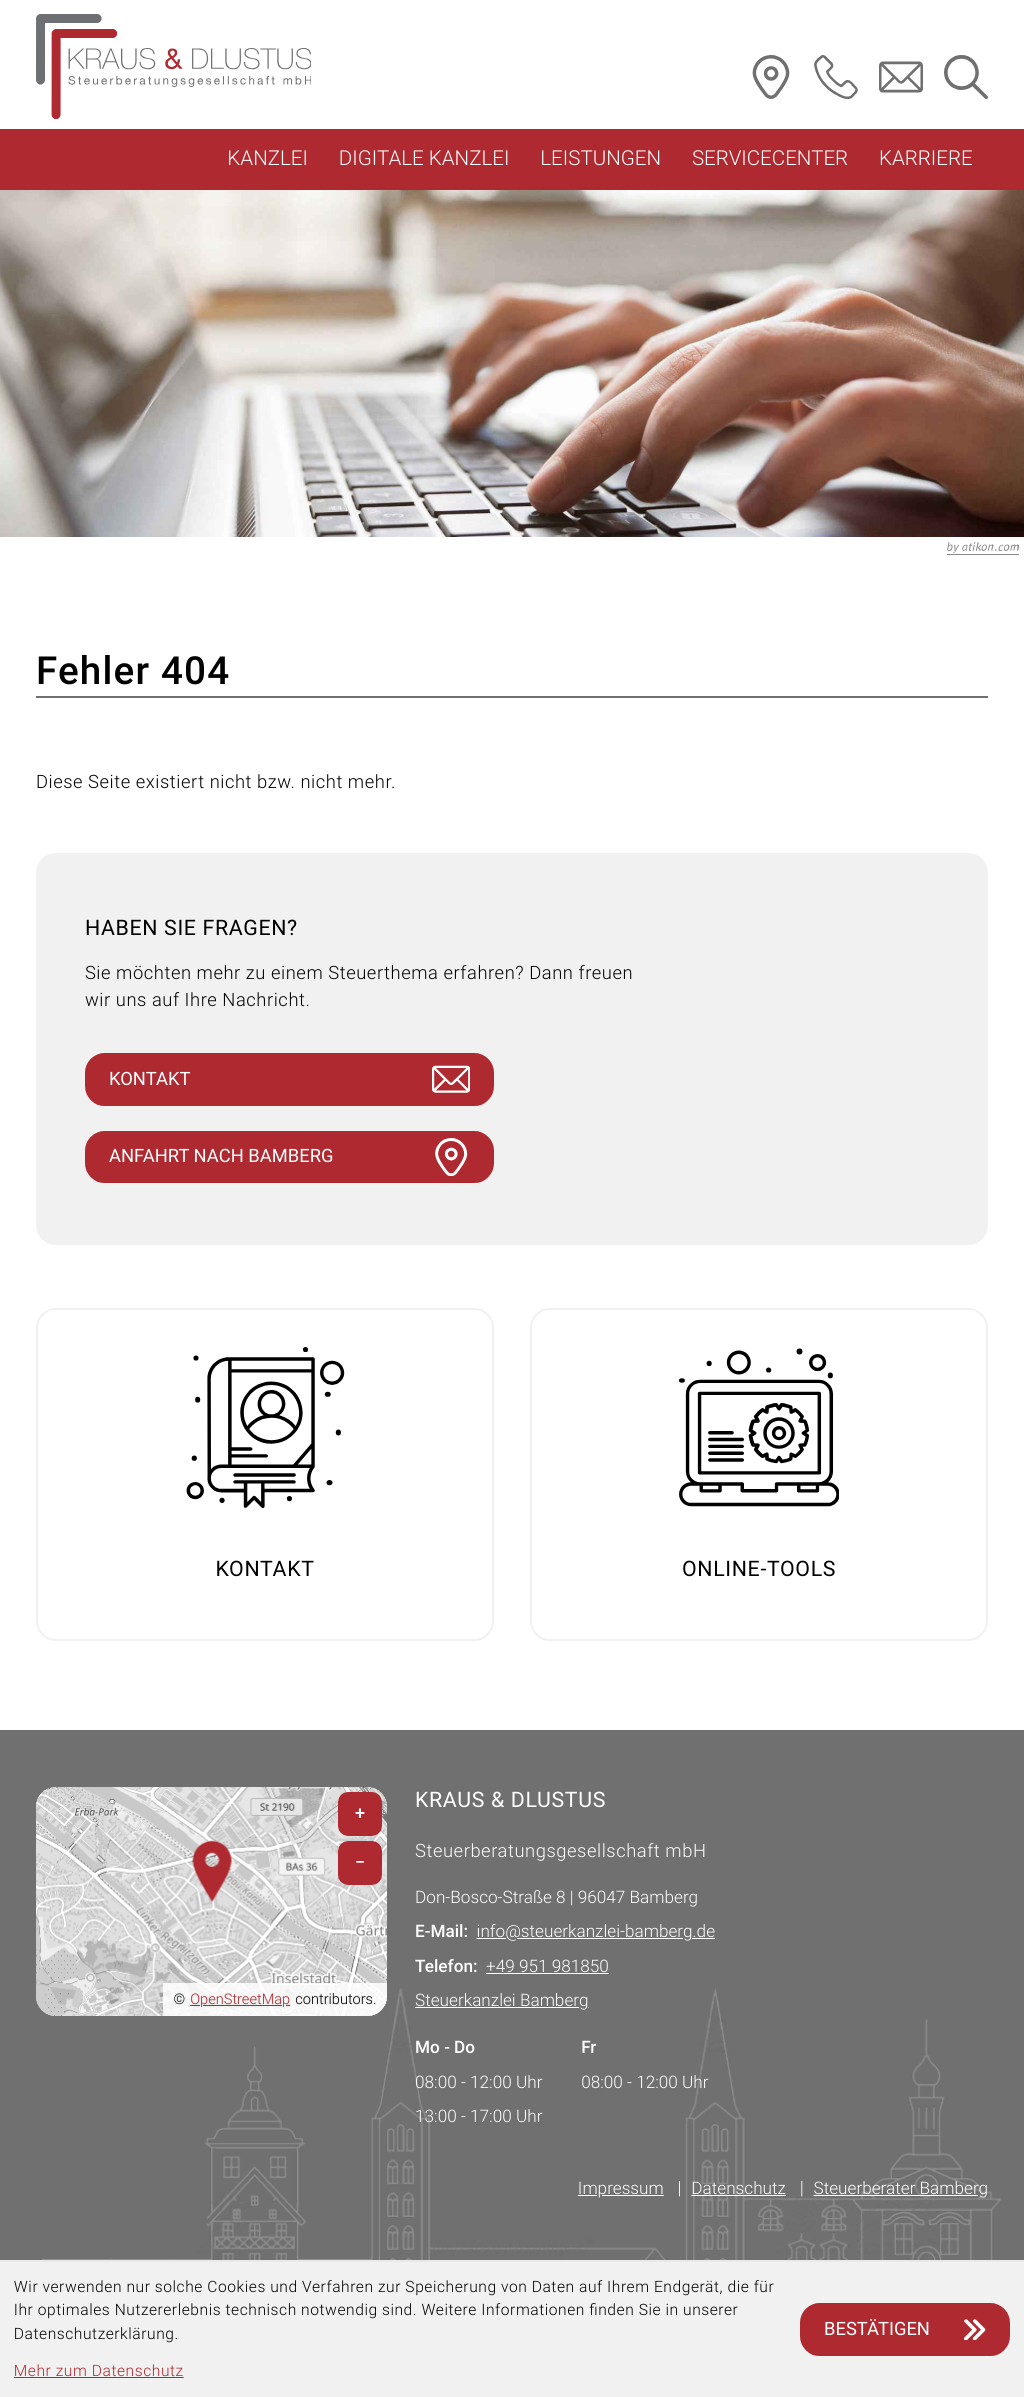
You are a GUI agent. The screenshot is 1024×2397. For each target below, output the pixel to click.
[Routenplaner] (771, 77)
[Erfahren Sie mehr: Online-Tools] (759, 1475)
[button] (836, 77)
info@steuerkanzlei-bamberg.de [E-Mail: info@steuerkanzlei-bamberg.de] (596, 1933)
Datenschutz (738, 2190)
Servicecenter (770, 159)
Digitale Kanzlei (424, 159)
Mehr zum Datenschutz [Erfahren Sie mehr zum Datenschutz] (99, 2371)
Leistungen (600, 159)
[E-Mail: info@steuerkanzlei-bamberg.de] (901, 77)
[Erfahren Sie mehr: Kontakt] (265, 1475)
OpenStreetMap (240, 2000)
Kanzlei (267, 159)
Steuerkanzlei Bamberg (501, 2002)
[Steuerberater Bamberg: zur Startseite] (173, 66)
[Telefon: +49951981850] (547, 1968)
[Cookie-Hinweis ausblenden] (905, 2329)
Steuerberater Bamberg (900, 2190)
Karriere (926, 159)
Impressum (621, 2190)
